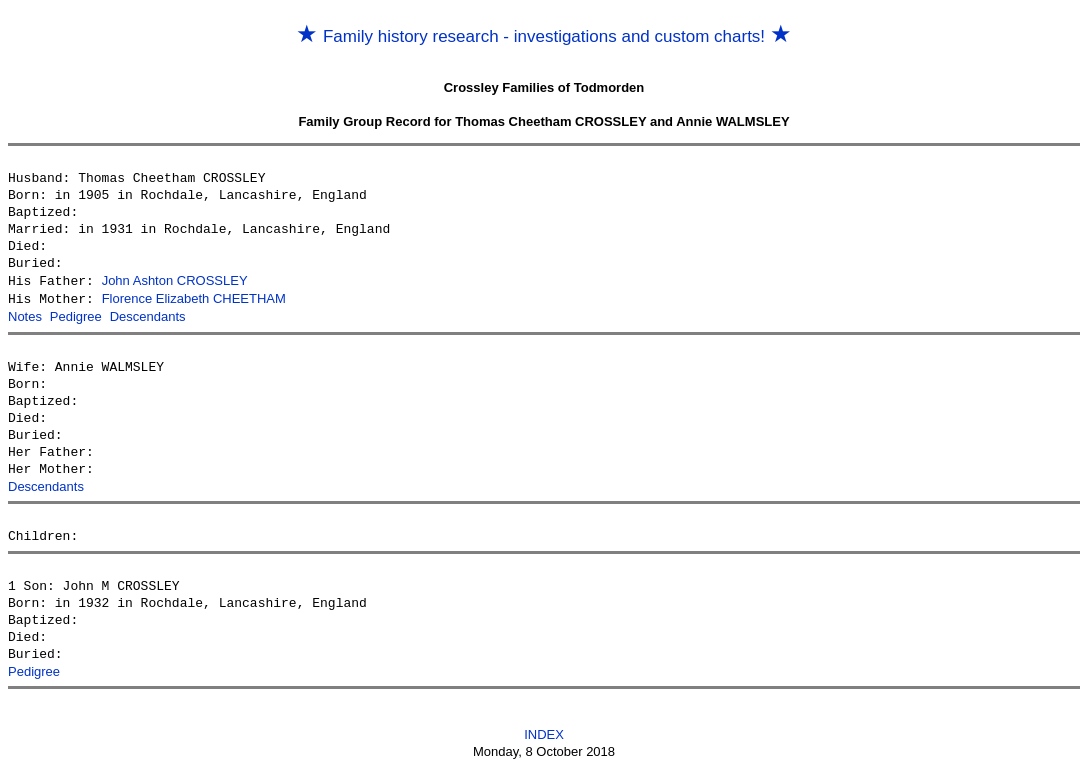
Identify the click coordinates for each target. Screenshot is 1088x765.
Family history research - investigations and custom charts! (544, 36)
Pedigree (76, 314)
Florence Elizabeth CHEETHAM (194, 297)
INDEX (544, 731)
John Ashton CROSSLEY (175, 280)
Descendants (148, 314)
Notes (25, 314)
